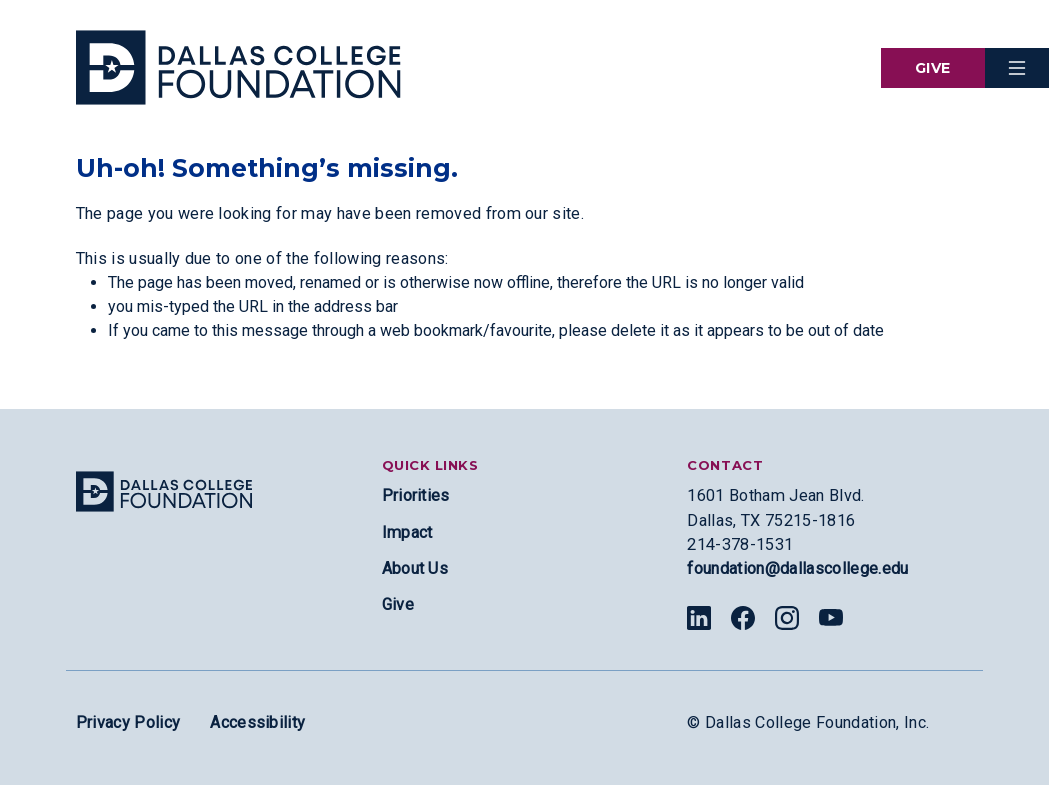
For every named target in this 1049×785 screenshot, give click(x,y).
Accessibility (257, 722)
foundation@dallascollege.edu (797, 568)
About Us (415, 568)
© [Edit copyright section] (693, 722)
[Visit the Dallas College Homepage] (238, 67)
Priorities (416, 495)
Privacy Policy (128, 722)
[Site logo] (164, 491)
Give (933, 68)
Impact (407, 532)
